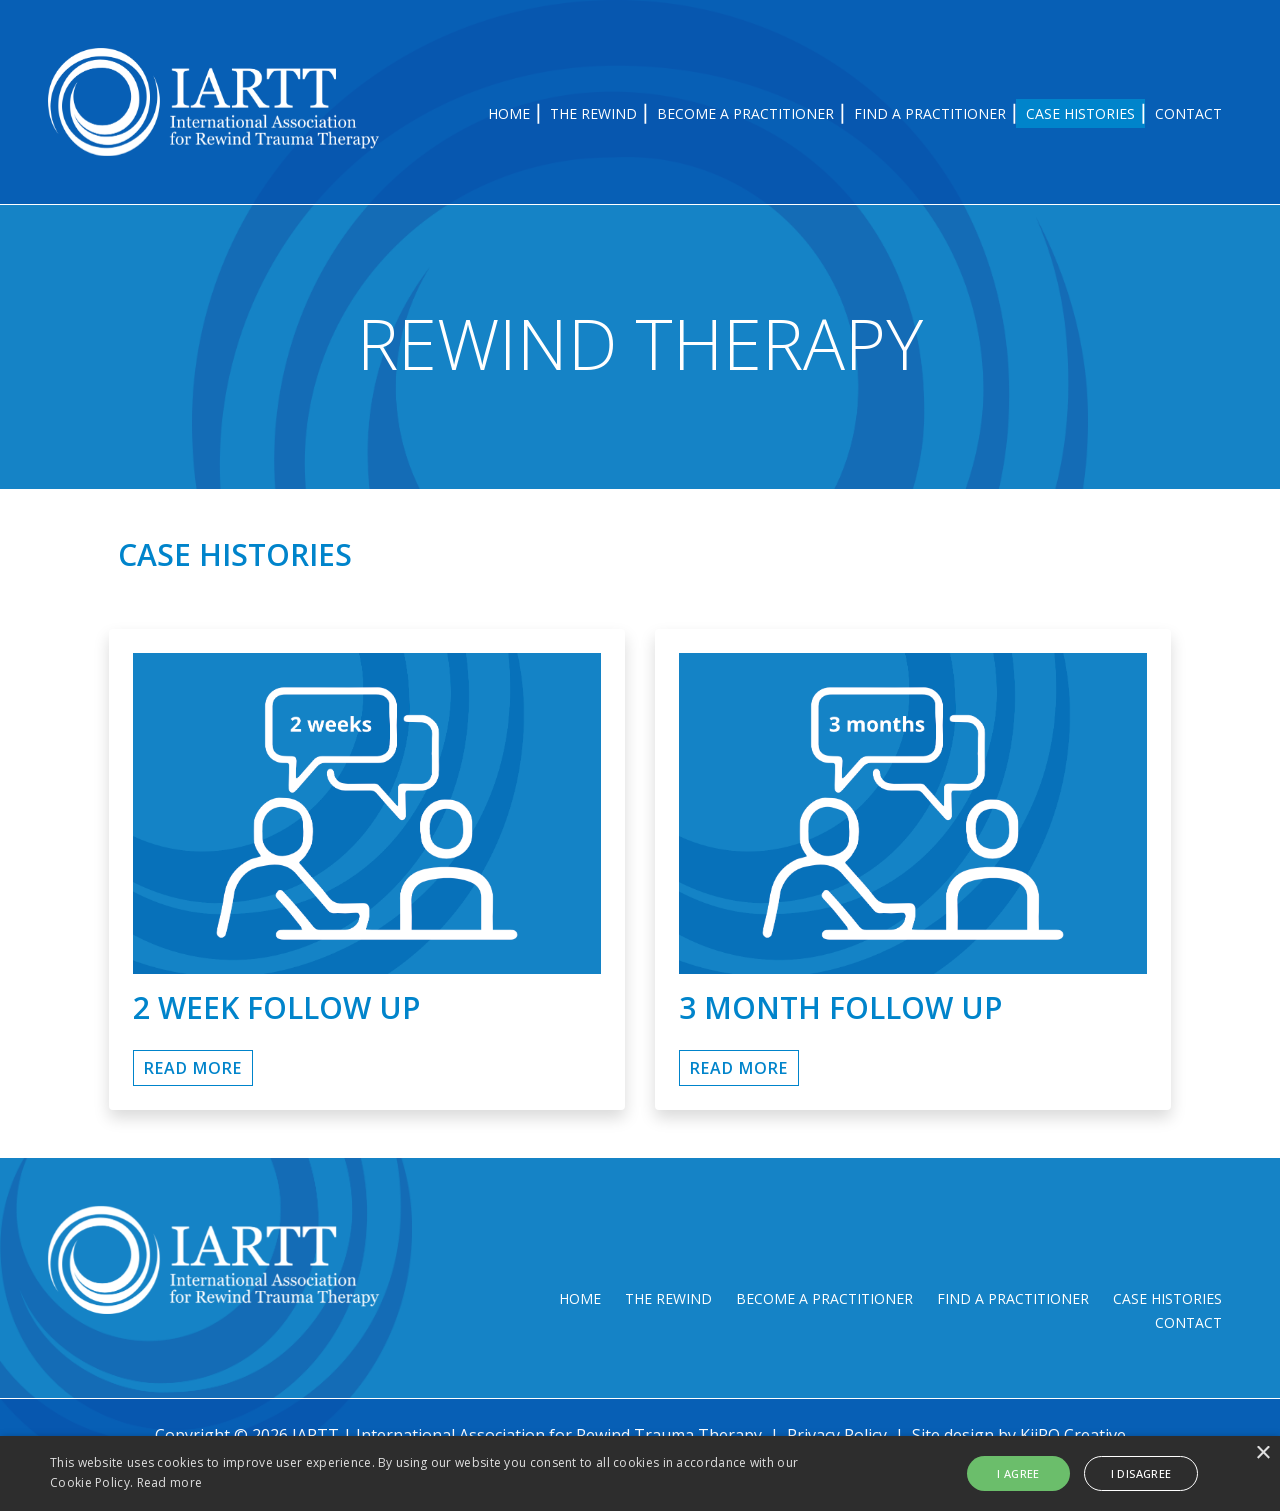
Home (509, 113)
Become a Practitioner (745, 113)
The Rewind (593, 113)
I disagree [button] (1141, 1473)
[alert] (640, 1473)
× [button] (1262, 1453)
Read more (170, 1482)
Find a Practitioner (930, 113)
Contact (1188, 113)
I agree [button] (1024, 1473)
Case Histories (1080, 113)
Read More (739, 970)
